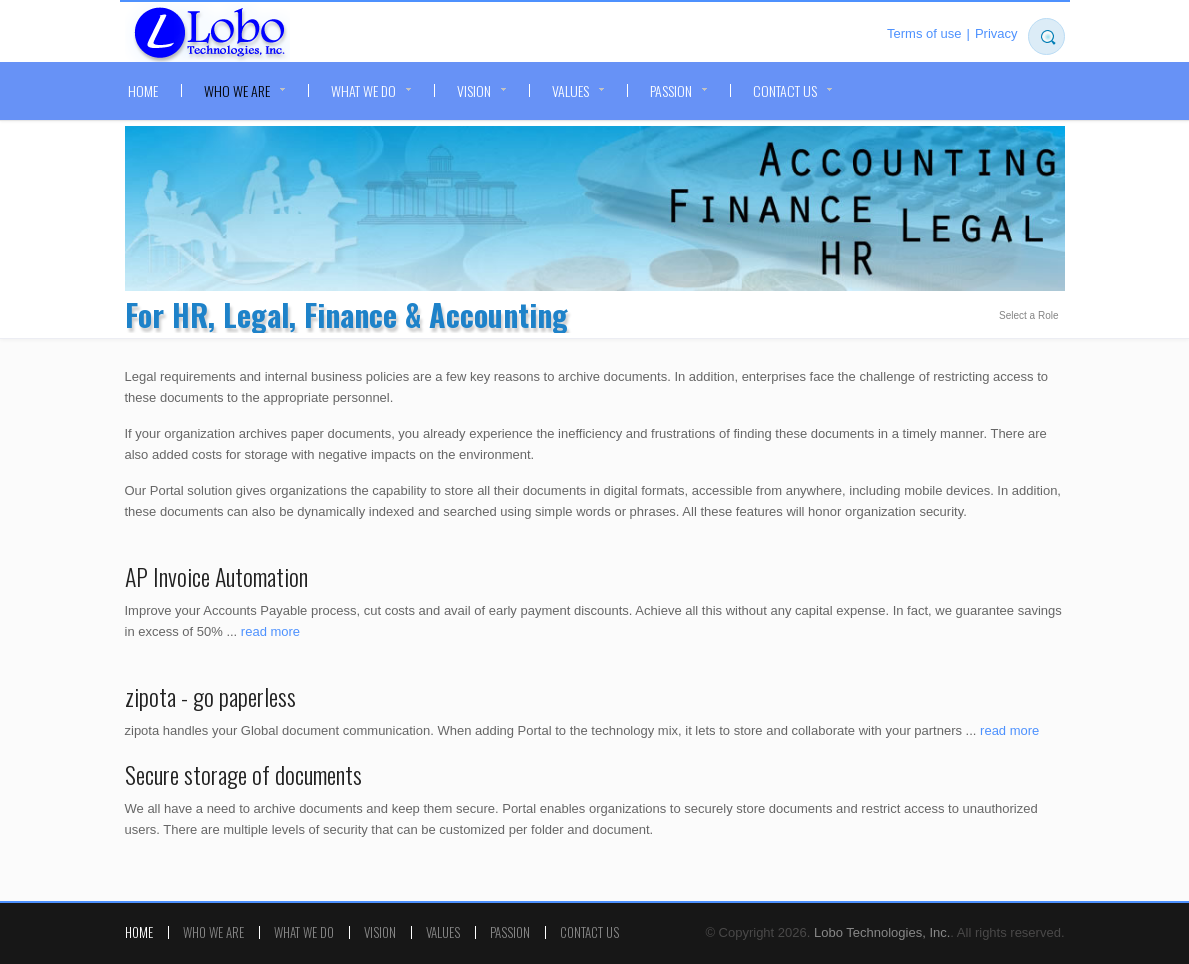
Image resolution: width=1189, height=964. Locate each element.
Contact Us (785, 90)
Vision (474, 90)
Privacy (996, 33)
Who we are (237, 90)
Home (143, 90)
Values (570, 90)
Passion (671, 90)
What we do (363, 90)
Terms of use (924, 33)
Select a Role (1028, 315)
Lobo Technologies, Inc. (207, 34)
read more (270, 631)
